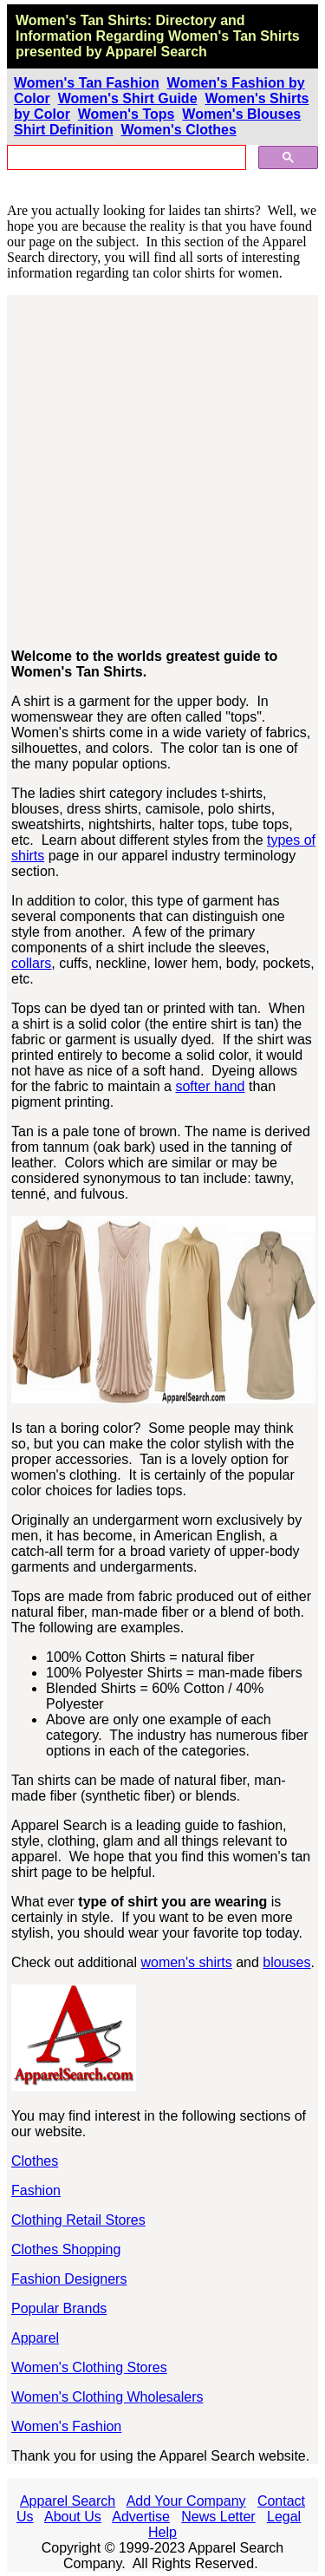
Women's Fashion (66, 2426)
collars (31, 963)
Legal (284, 2516)
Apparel (35, 2338)
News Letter (218, 2516)
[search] (125, 158)
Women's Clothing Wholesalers (107, 2397)
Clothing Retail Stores (78, 2220)
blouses (286, 1962)
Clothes (34, 2161)
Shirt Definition (64, 129)
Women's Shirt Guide (128, 98)
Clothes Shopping (65, 2249)
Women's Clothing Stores (89, 2367)
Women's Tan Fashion (86, 82)
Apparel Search (67, 2501)
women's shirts (185, 1962)
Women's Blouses (241, 114)
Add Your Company (186, 2501)
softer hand (209, 1086)
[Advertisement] (162, 472)
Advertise (141, 2516)
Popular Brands (59, 2308)
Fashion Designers (69, 2279)
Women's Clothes (179, 129)
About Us (72, 2516)
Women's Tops (126, 114)
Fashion (36, 2190)
